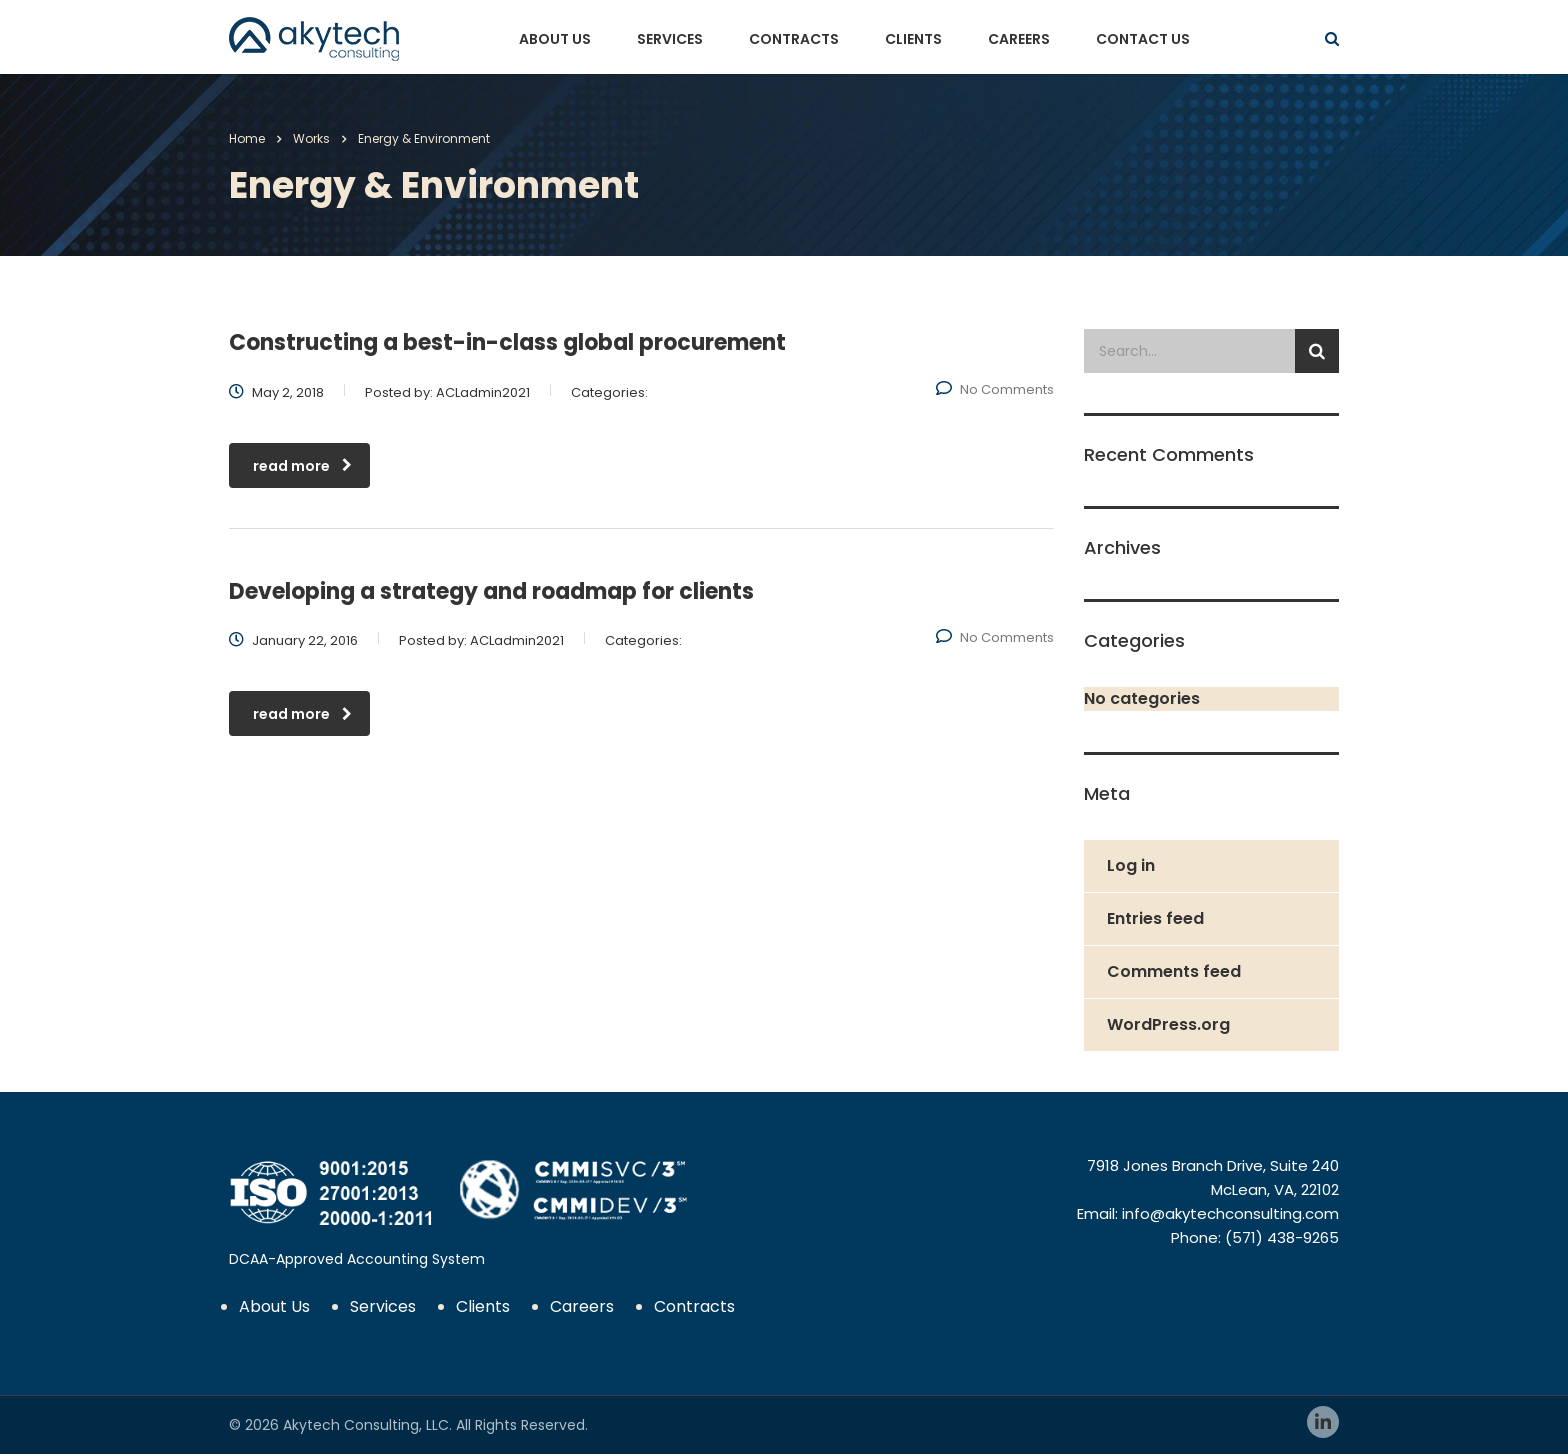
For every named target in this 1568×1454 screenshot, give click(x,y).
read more (302, 466)
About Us (555, 39)
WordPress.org (1168, 1024)
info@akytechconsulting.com (1230, 1213)
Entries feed (1155, 918)
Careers (1019, 39)
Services (670, 39)
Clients (913, 39)
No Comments (995, 389)
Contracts (794, 39)
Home (247, 138)
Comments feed (1174, 971)
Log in (1131, 865)
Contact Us (1143, 39)
